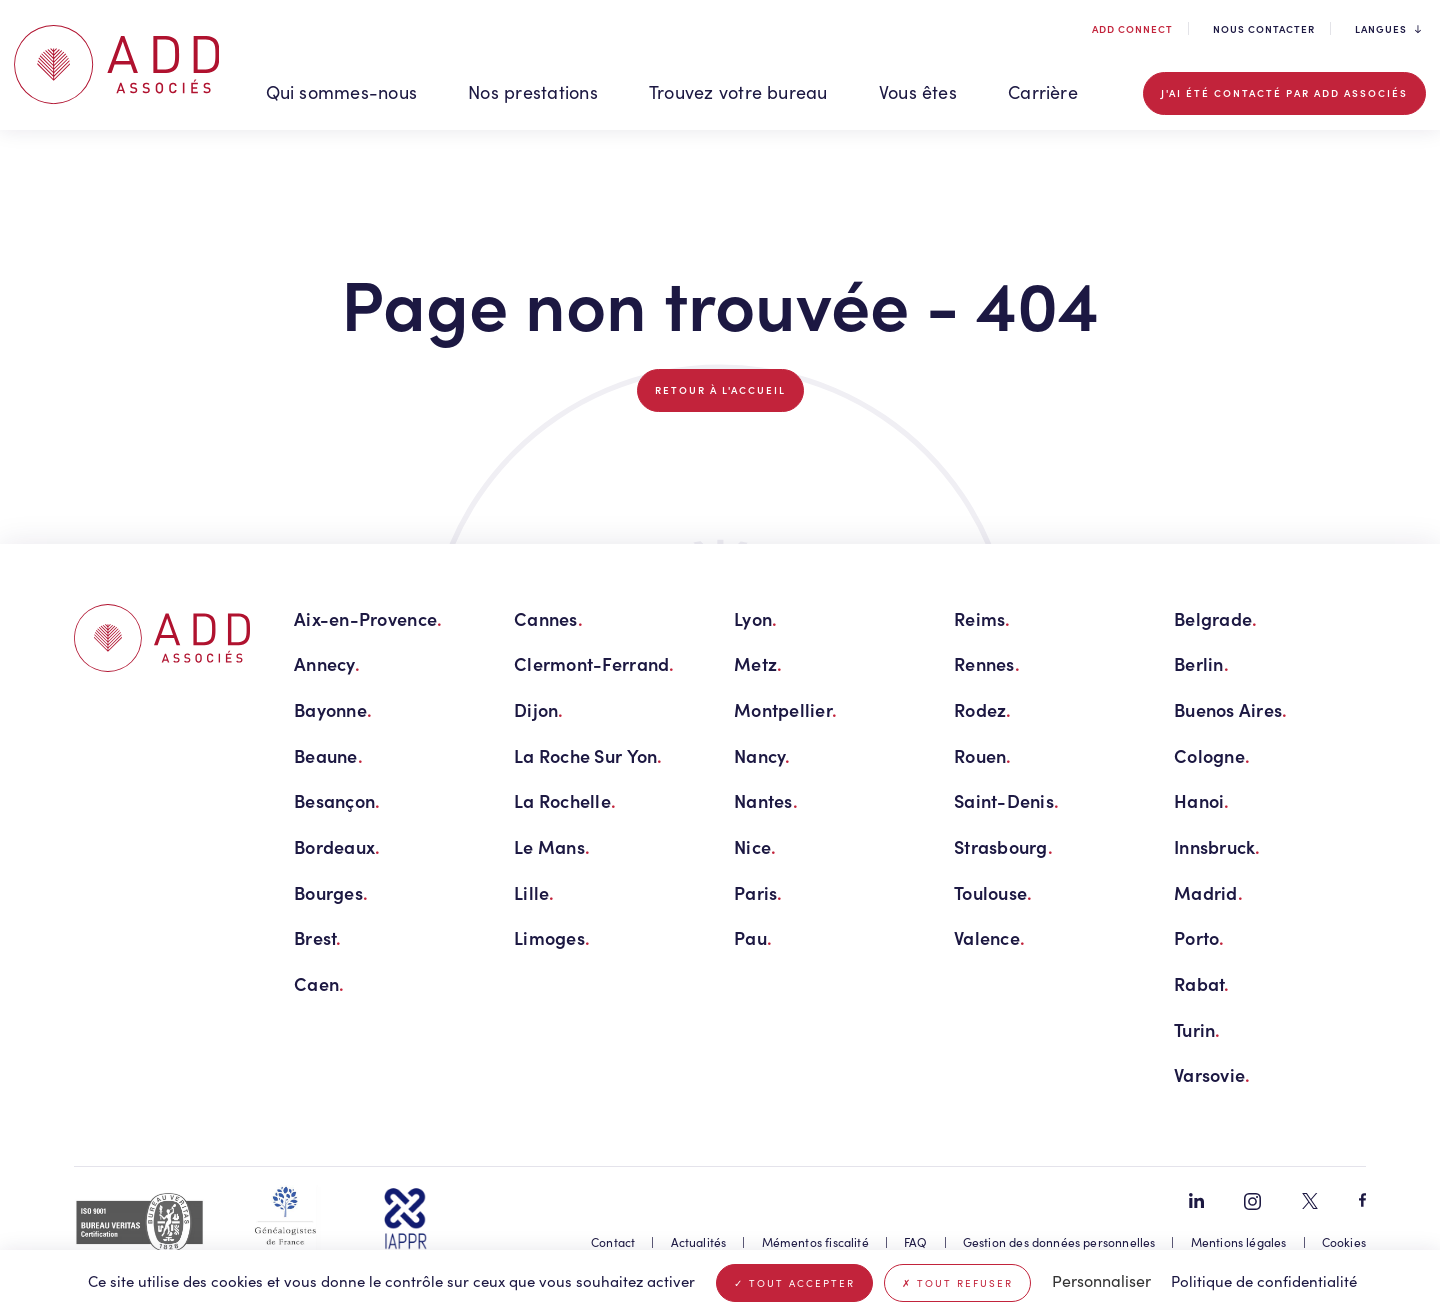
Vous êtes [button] (918, 92)
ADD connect (1131, 29)
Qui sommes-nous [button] (342, 92)
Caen (319, 983)
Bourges (331, 892)
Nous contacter (1264, 29)
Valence (989, 937)
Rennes (987, 663)
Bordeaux (337, 846)
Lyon (755, 618)
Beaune (328, 755)
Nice (755, 846)
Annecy (327, 663)
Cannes (548, 618)
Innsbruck (1217, 846)
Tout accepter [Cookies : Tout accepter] (794, 1283)
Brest (318, 937)
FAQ (916, 1242)
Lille (534, 892)
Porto (1199, 937)
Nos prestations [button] (533, 92)
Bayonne (333, 709)
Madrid (1208, 892)
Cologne (1212, 755)
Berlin (1201, 663)
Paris (758, 892)
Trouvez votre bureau (738, 92)
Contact (613, 1242)
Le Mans (552, 846)
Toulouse (993, 892)
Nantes (766, 800)
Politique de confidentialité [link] (1264, 1281)
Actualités (699, 1242)
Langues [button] (1388, 29)
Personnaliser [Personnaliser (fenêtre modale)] (1101, 1280)
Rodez (983, 709)
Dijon (539, 709)
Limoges (552, 937)
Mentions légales (1239, 1242)
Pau (753, 937)
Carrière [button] (1043, 92)
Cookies (1344, 1242)
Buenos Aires (1231, 709)
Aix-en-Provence (368, 618)
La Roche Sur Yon (588, 755)
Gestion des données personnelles (1059, 1242)
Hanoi (1202, 800)
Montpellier (785, 709)
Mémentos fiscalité (815, 1242)
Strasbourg (1003, 846)
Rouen (983, 755)
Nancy (762, 755)
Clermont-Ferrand (594, 663)
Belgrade (1215, 618)
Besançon (337, 800)
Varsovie (1212, 1074)
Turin (1197, 1029)
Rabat (1202, 983)
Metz (758, 663)
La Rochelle (565, 800)
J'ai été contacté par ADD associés (1284, 93)
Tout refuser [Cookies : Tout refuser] (957, 1283)
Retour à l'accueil (720, 390)
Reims (982, 618)
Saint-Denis (1006, 800)
